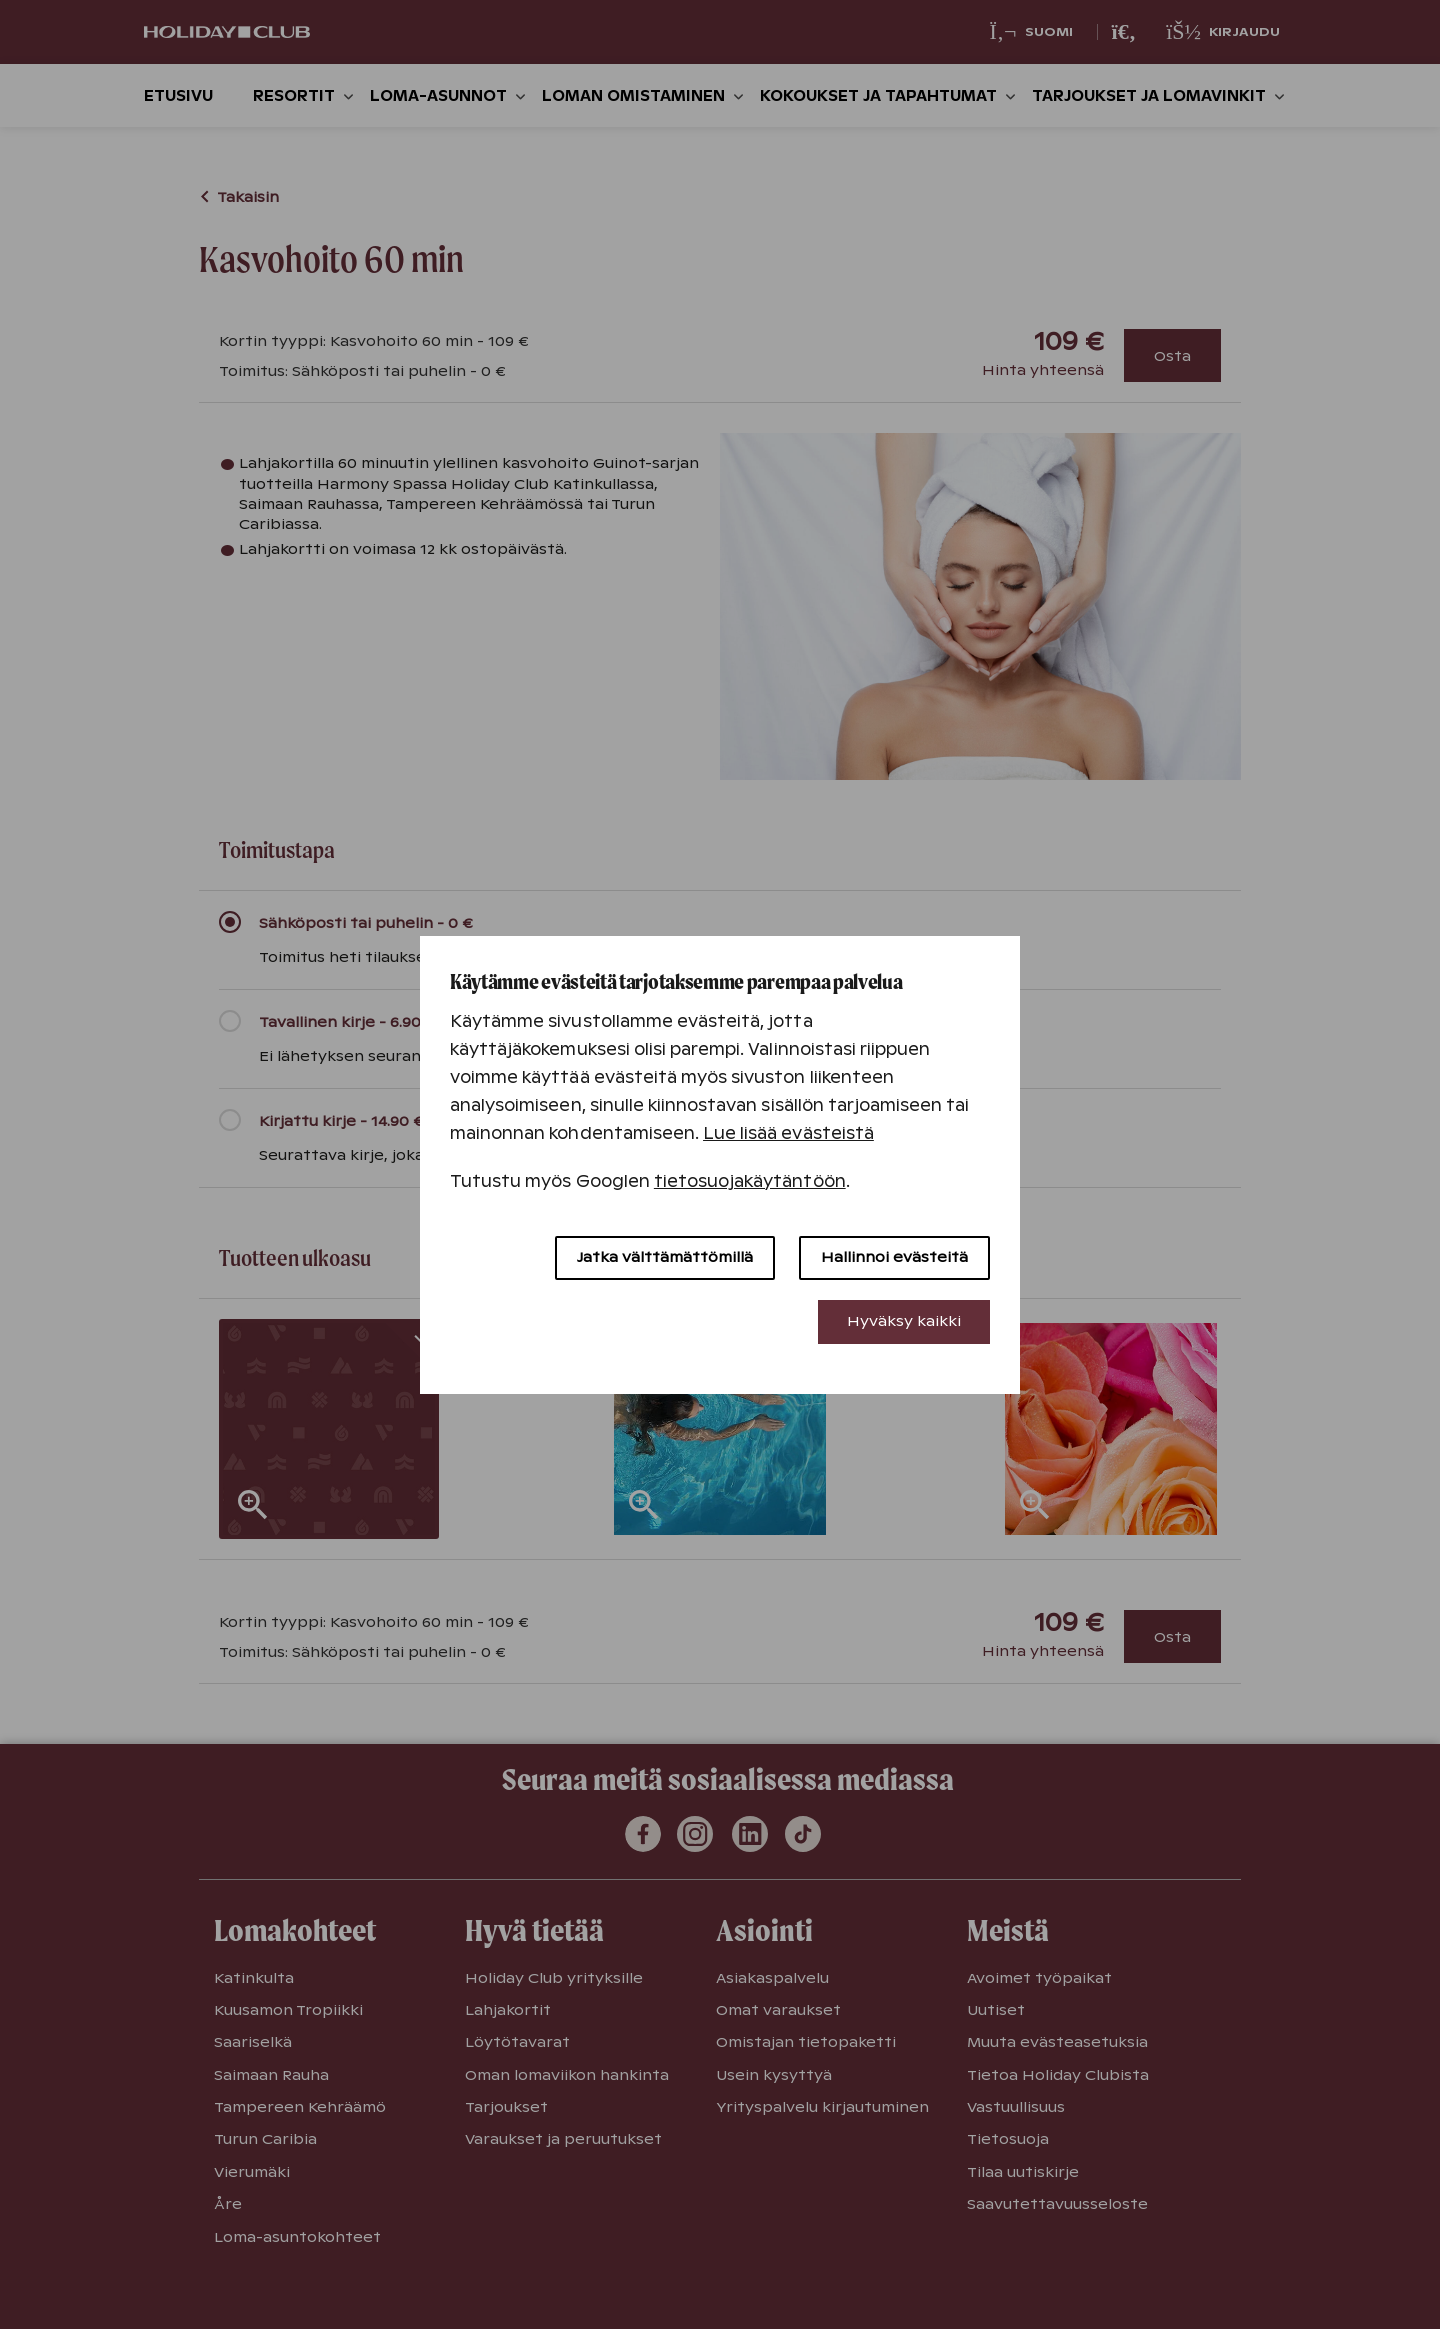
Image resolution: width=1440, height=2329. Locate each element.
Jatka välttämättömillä (665, 1257)
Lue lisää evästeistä (788, 1133)
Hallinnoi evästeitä (894, 1257)
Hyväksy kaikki (904, 1321)
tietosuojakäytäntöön (750, 1181)
